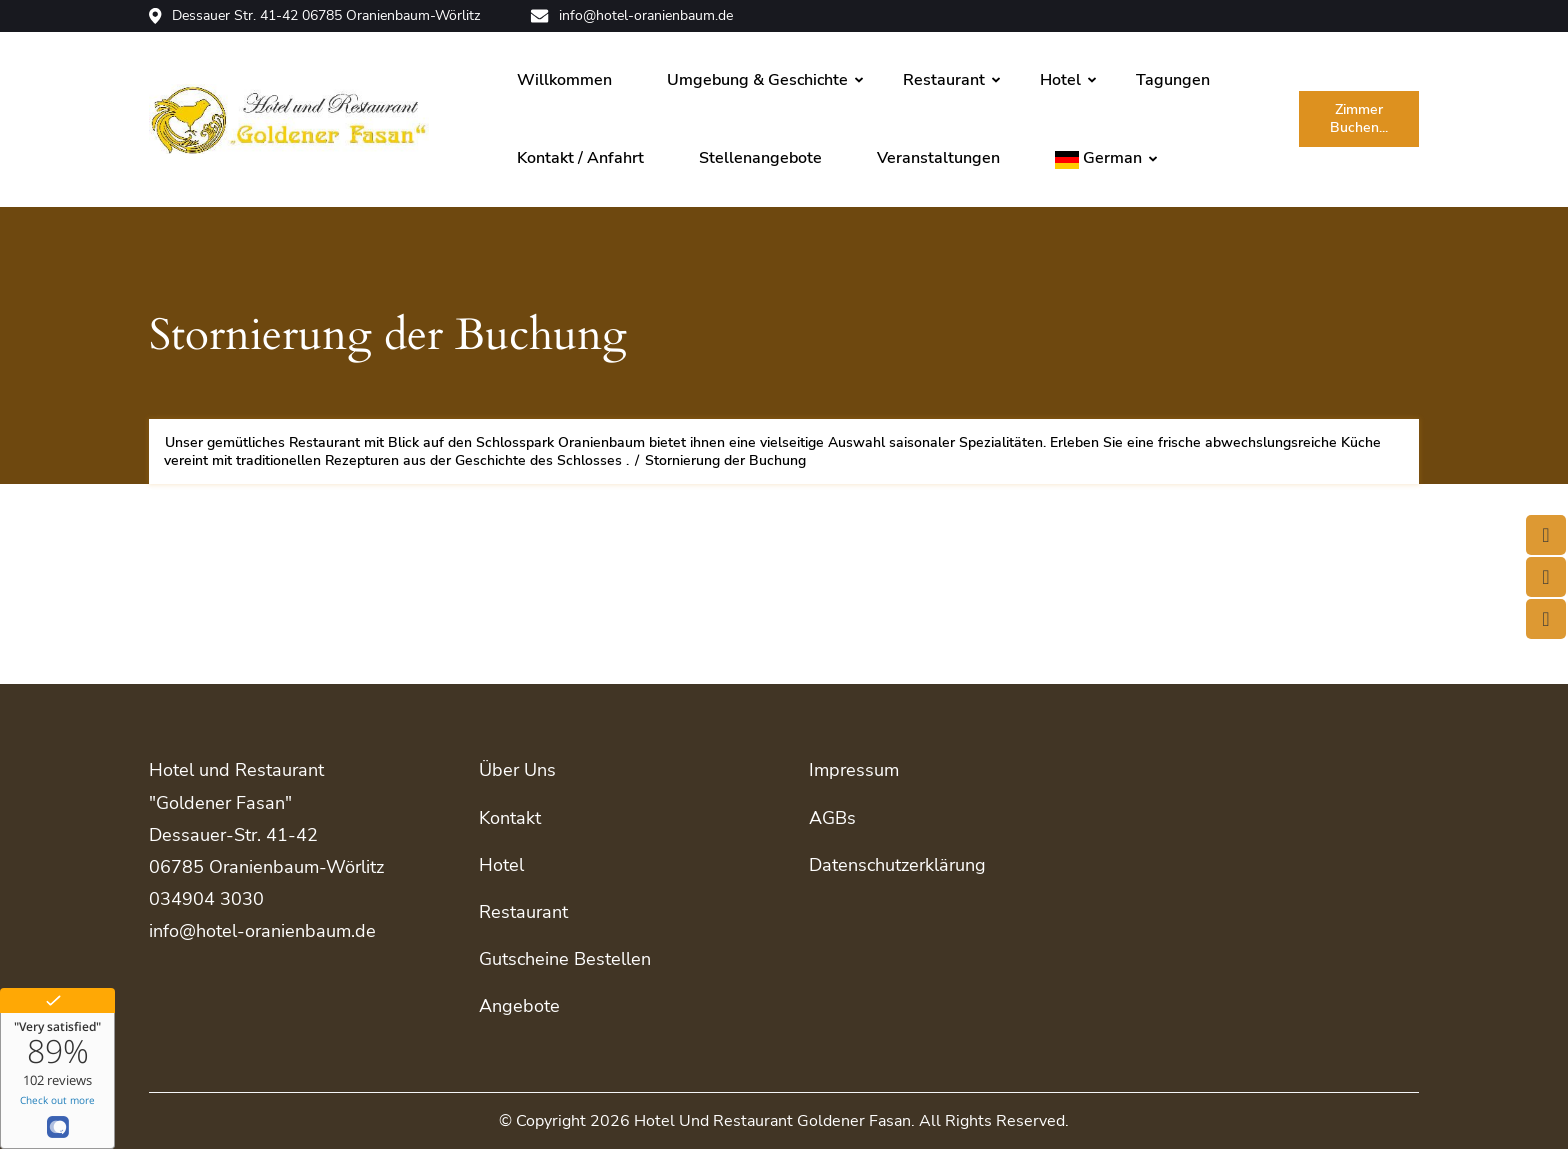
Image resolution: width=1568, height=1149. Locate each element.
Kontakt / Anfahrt (580, 158)
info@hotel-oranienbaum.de (631, 16)
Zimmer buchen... (1359, 118)
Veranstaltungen (938, 158)
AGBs (832, 818)
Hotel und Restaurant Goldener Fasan (772, 1121)
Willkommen (564, 80)
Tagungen (1173, 80)
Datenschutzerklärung (897, 865)
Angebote (519, 1006)
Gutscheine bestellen (565, 959)
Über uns (517, 770)
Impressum (854, 770)
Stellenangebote (760, 158)
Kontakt (510, 818)
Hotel (1060, 80)
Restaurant (944, 80)
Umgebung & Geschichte (757, 80)
